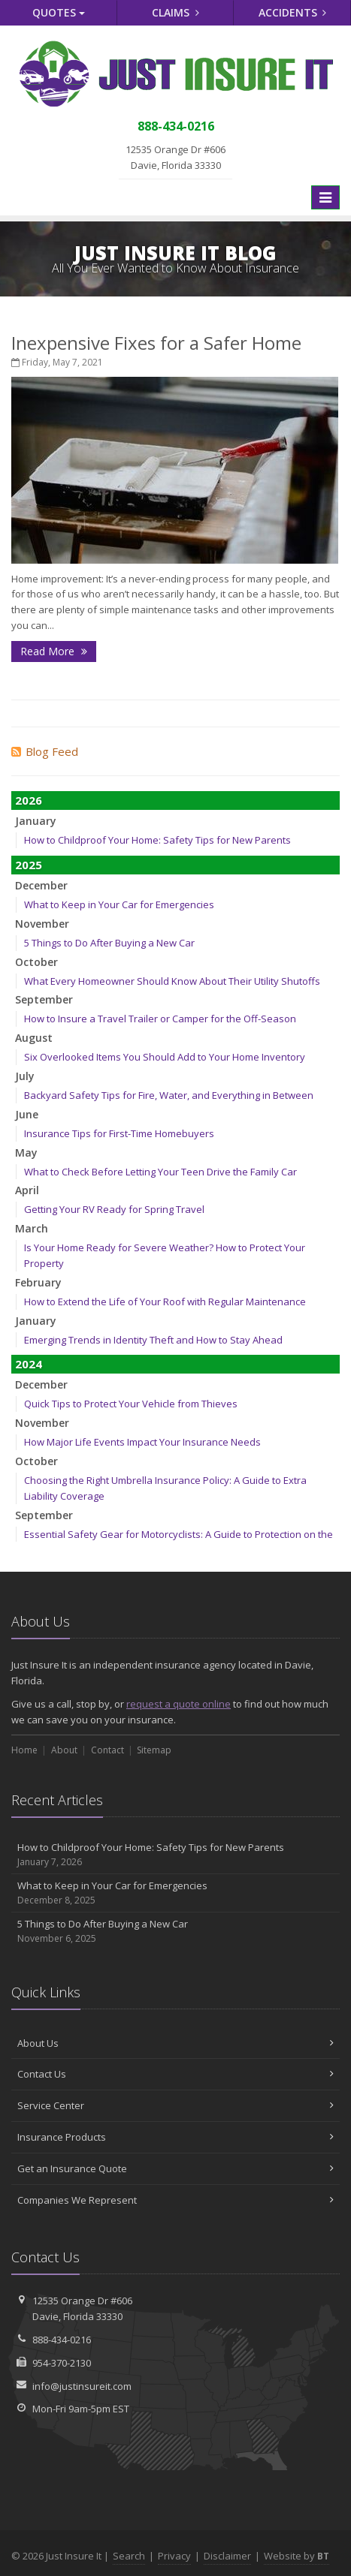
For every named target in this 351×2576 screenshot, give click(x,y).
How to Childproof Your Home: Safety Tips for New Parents (157, 840)
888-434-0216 (61, 2339)
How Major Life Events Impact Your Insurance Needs (142, 1442)
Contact (107, 1750)
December (41, 885)
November (42, 923)
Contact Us (175, 2074)
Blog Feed (44, 751)
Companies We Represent (175, 2200)
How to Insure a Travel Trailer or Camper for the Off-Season (160, 1018)
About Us (175, 2043)
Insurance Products (175, 2137)
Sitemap (154, 1750)
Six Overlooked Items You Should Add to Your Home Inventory (164, 1057)
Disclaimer (227, 2555)
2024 (28, 1363)
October (36, 962)
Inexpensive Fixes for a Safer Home (156, 342)
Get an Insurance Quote (175, 2168)
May (26, 1152)
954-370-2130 (61, 2363)
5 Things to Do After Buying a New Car (109, 942)
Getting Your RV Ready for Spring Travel (114, 1209)
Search (129, 2555)
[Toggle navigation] (325, 197)
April (27, 1190)
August (34, 1038)
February (38, 1282)
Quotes (58, 12)
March (31, 1228)
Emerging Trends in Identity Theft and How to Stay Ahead (153, 1340)
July (25, 1076)
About (64, 1750)
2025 (28, 864)
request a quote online (178, 1704)
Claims (175, 12)
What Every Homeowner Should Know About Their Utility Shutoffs (172, 981)
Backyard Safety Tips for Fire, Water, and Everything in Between (168, 1095)
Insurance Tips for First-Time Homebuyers (119, 1133)
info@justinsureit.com (82, 2386)
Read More (53, 651)
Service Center (175, 2105)
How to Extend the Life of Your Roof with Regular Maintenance (165, 1301)
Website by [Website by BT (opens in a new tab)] (296, 2555)
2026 (28, 800)
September (44, 999)
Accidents (293, 12)
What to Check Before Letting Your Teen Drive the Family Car (160, 1171)
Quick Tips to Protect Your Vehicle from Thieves (131, 1403)
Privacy (174, 2555)
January (35, 821)
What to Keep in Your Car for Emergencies (119, 904)
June (26, 1114)
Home (24, 1750)
